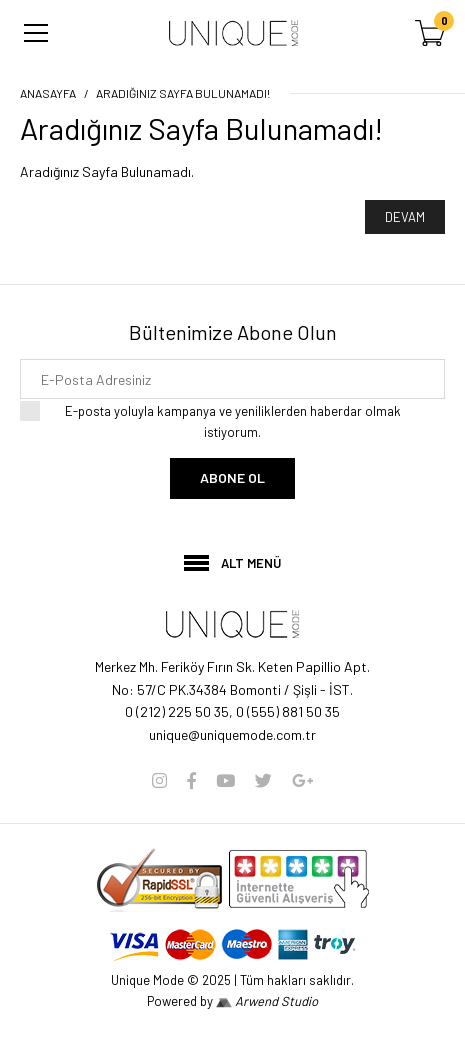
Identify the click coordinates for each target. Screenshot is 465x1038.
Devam (405, 217)
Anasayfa (48, 93)
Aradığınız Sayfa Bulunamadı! (183, 93)
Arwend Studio (267, 1001)
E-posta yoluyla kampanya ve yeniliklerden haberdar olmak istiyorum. (232, 420)
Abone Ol (232, 477)
